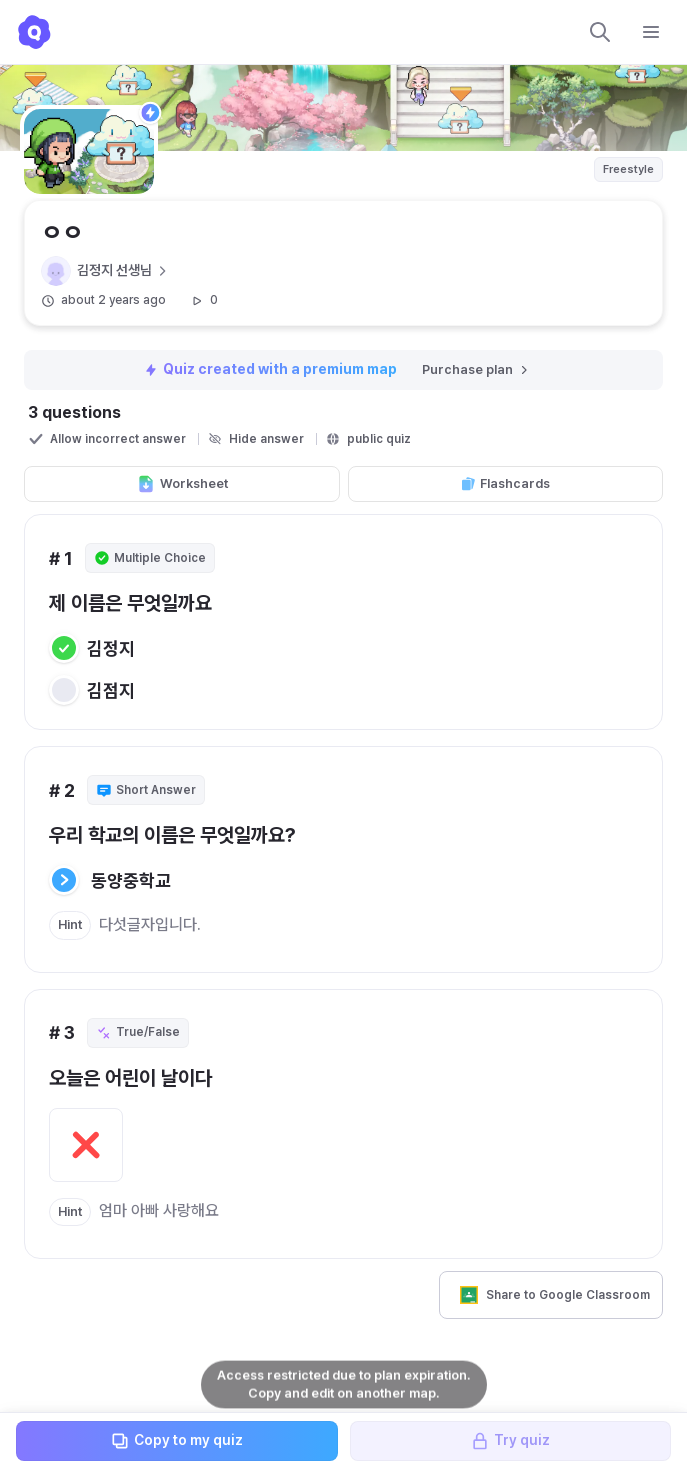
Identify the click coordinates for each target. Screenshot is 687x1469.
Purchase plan (476, 369)
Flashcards (505, 484)
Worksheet (182, 484)
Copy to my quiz (176, 1441)
